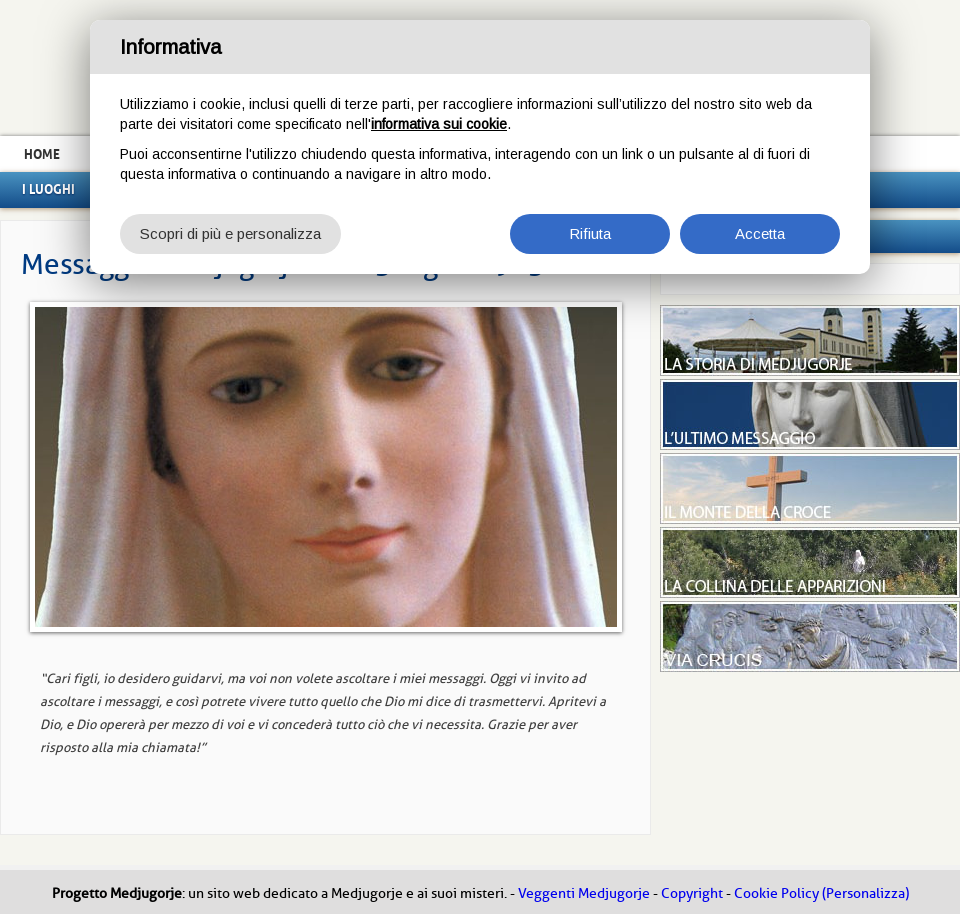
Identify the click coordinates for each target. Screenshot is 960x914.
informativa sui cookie (439, 124)
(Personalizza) (865, 893)
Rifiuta (590, 233)
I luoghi (48, 189)
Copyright (692, 893)
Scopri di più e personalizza (230, 233)
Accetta (760, 233)
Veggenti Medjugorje (584, 893)
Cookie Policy (776, 893)
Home (42, 154)
